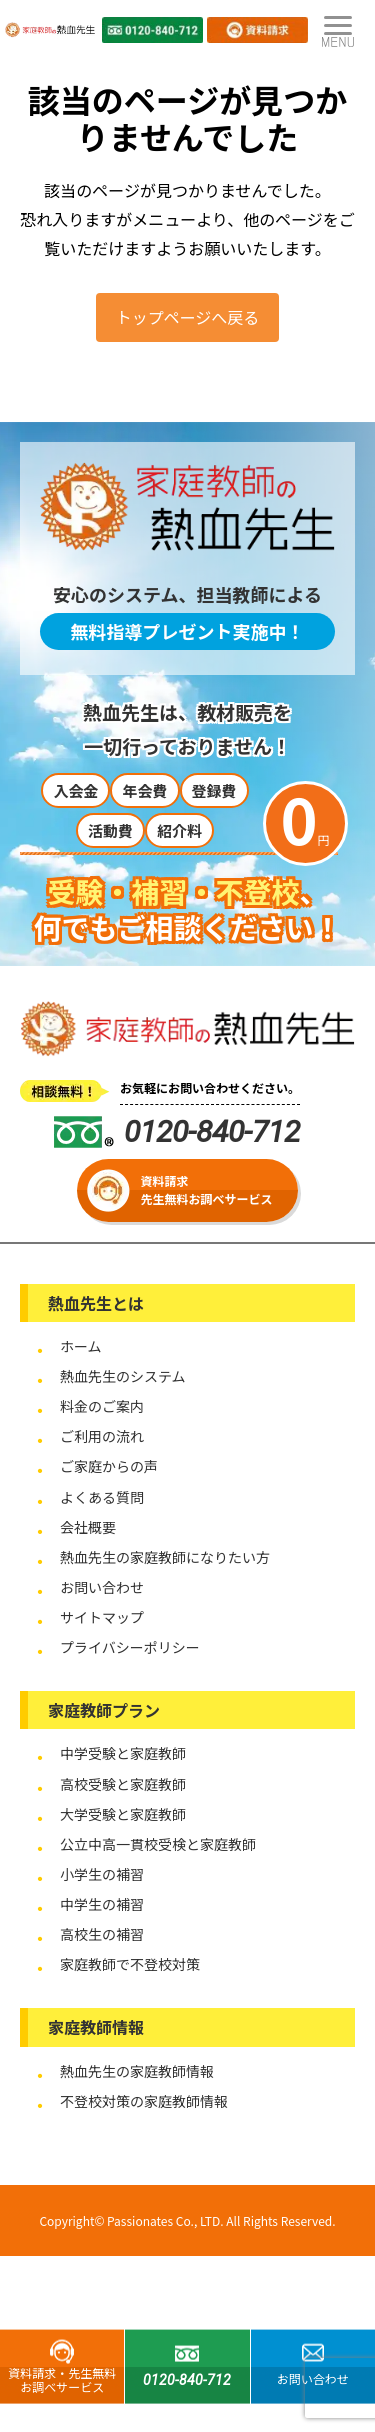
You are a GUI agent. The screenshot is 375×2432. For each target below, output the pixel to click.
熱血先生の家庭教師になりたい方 (165, 1557)
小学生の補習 (102, 1874)
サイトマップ (102, 1617)
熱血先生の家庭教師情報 (137, 2071)
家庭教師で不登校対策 (130, 1964)
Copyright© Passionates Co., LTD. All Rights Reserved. (187, 2220)
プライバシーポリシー (130, 1647)
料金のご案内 (102, 1406)
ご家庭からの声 (109, 1466)
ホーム (81, 1346)
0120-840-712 (177, 1131)
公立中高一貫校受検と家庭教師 (158, 1844)
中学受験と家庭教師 (123, 1753)
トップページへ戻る (188, 317)
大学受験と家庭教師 (123, 1814)
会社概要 (88, 1527)
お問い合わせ (102, 1587)
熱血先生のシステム (123, 1376)
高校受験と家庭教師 (123, 1784)
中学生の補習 (102, 1904)
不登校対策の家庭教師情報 (144, 2101)
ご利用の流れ (102, 1436)
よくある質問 (102, 1497)
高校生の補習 (102, 1934)
